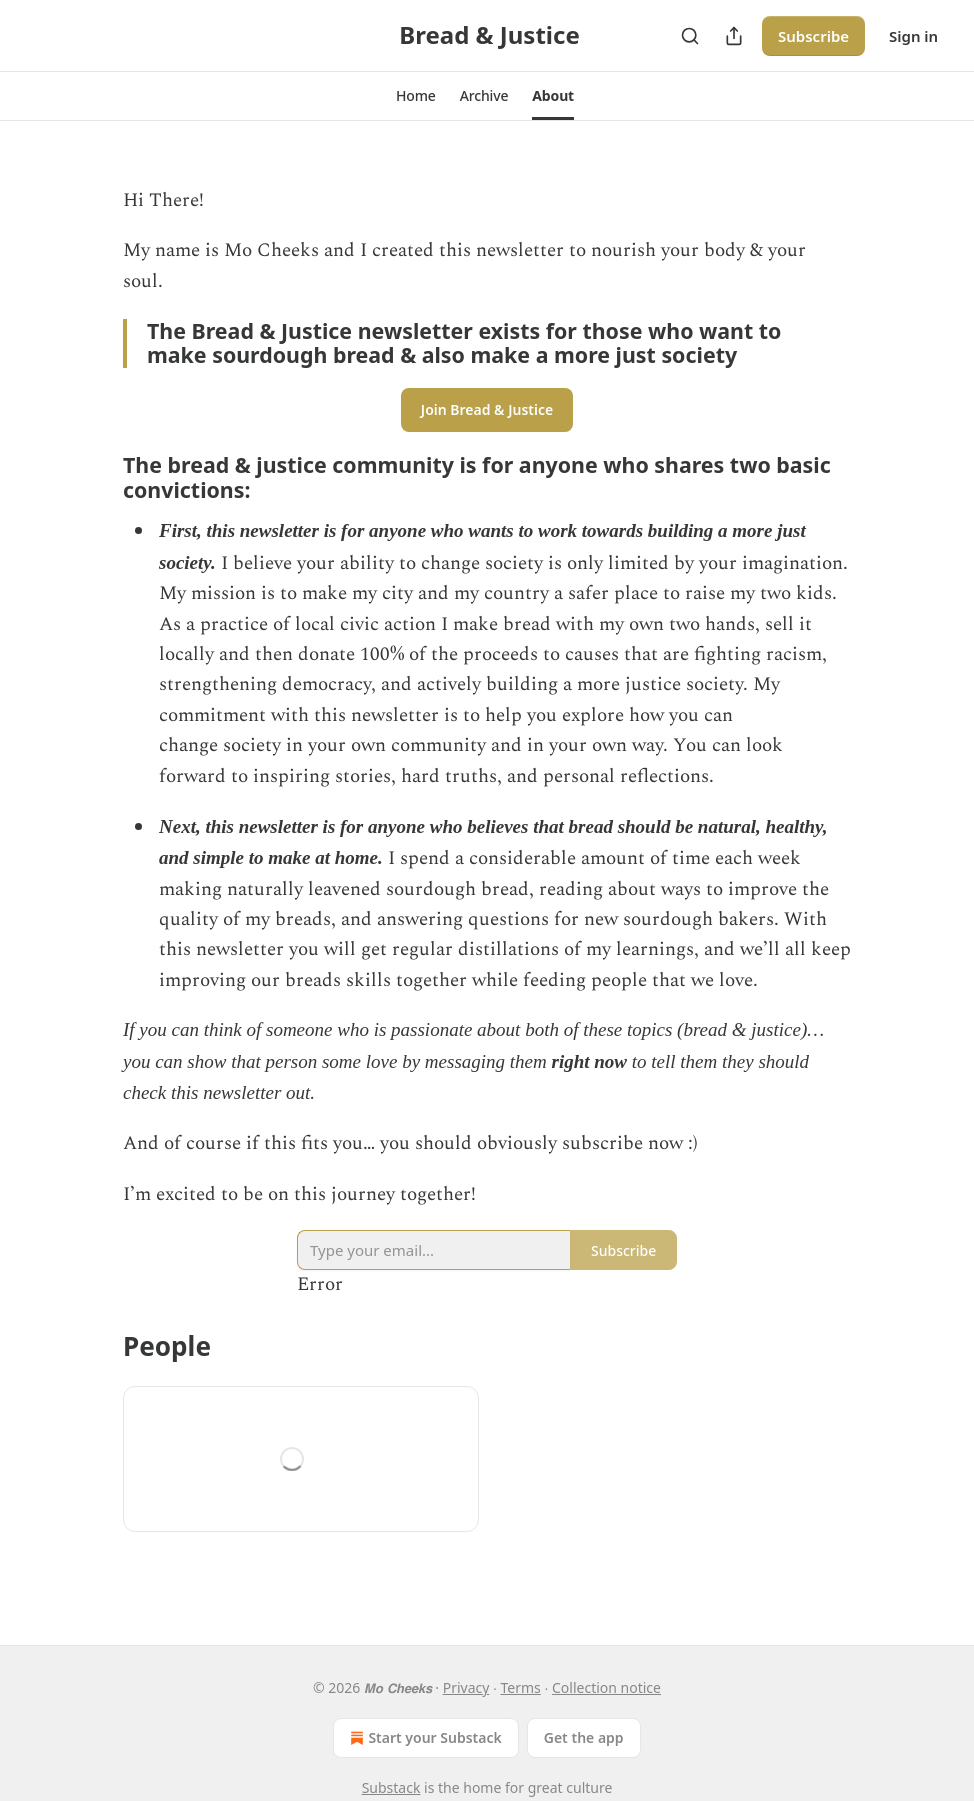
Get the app (584, 1737)
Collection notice (606, 1687)
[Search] (690, 36)
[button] (416, 96)
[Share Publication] (734, 36)
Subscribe (813, 36)
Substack (391, 1787)
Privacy (466, 1687)
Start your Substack (423, 1738)
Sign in (913, 36)
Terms (521, 1687)
